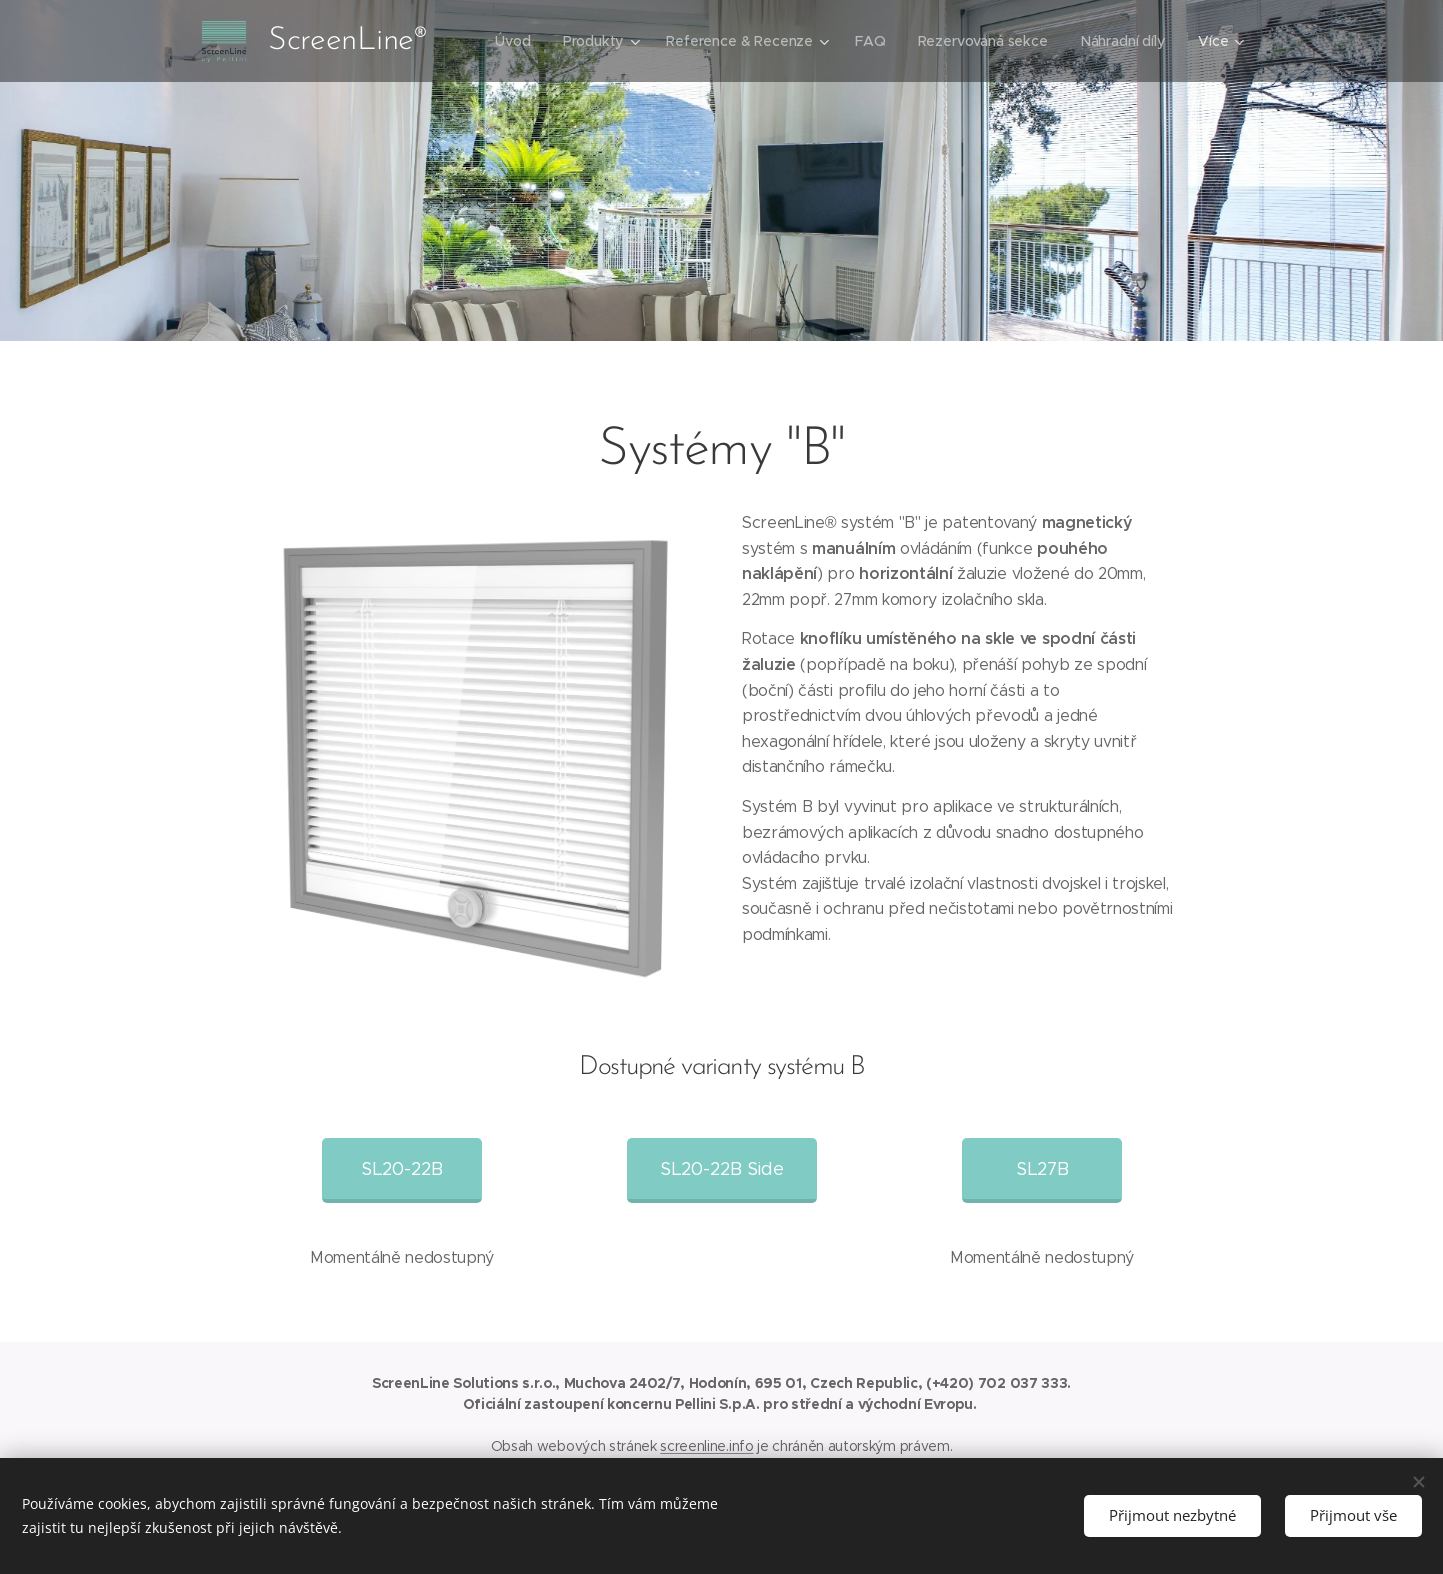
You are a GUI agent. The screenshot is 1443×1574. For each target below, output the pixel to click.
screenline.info (706, 1446)
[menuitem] (513, 41)
